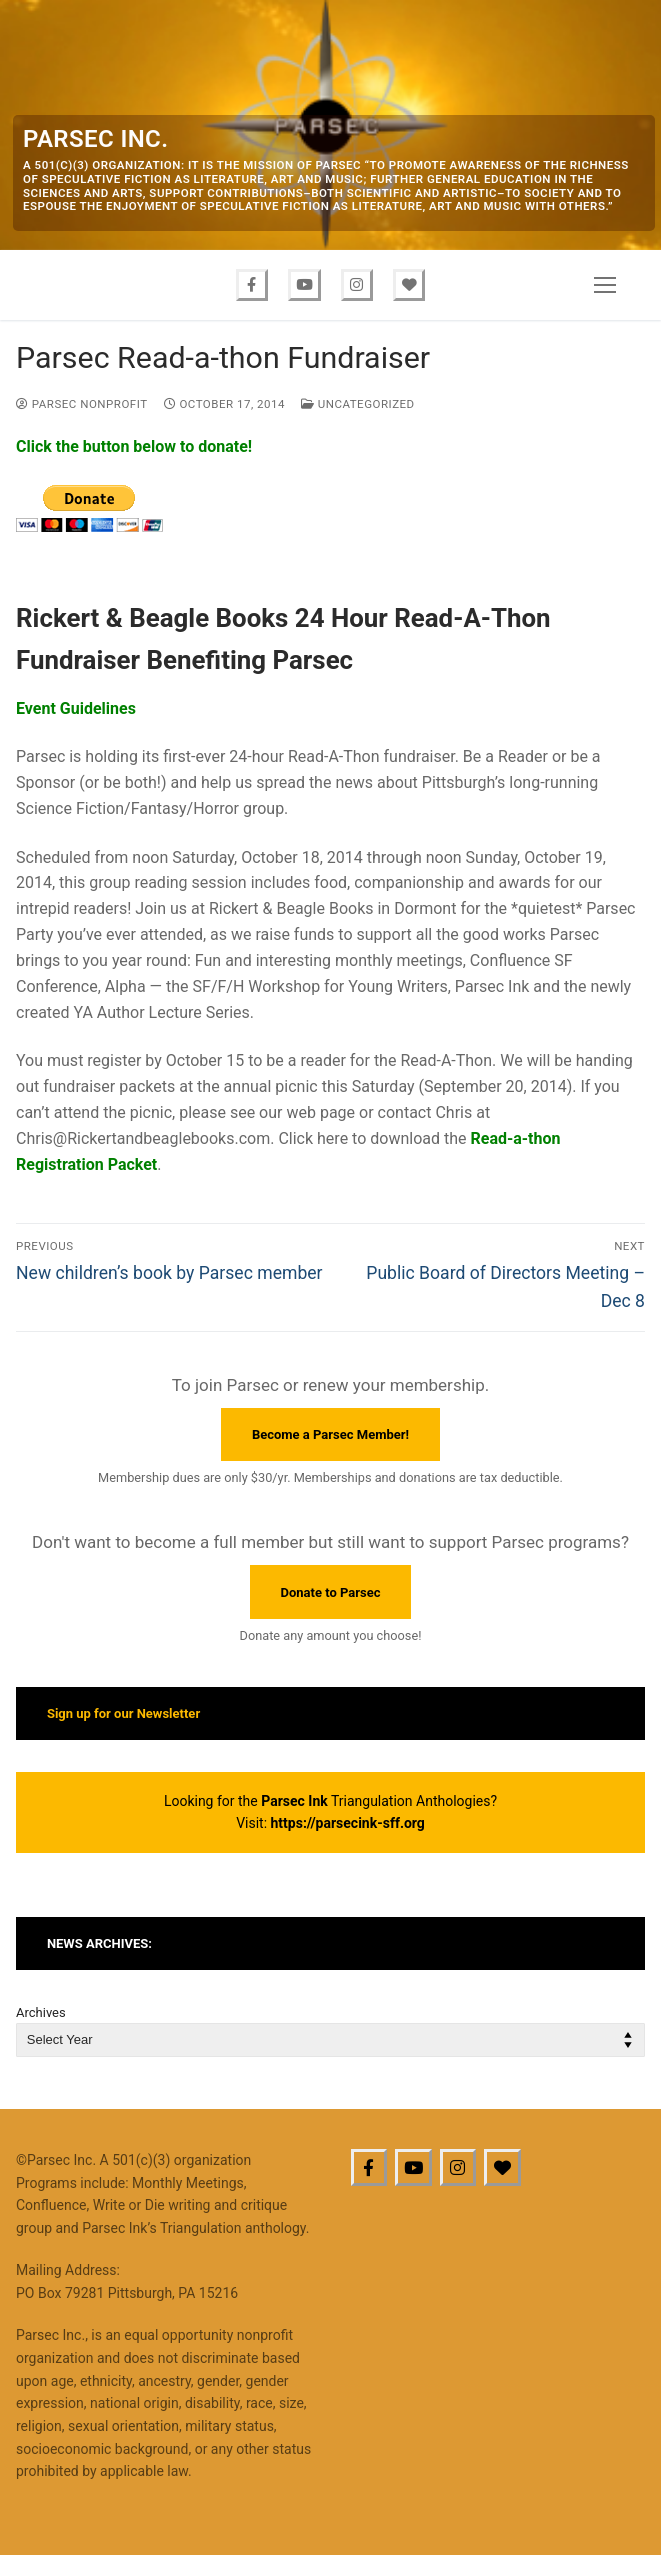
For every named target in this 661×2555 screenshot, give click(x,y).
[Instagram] (357, 285)
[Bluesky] (410, 285)
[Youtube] (304, 285)
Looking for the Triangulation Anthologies (327, 1801)
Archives (41, 2012)
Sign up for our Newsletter (123, 1713)
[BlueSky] (502, 2167)
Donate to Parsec (331, 1592)
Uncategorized (358, 404)
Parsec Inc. (95, 139)
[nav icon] (605, 285)
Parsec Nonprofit (82, 404)
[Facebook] (251, 285)
